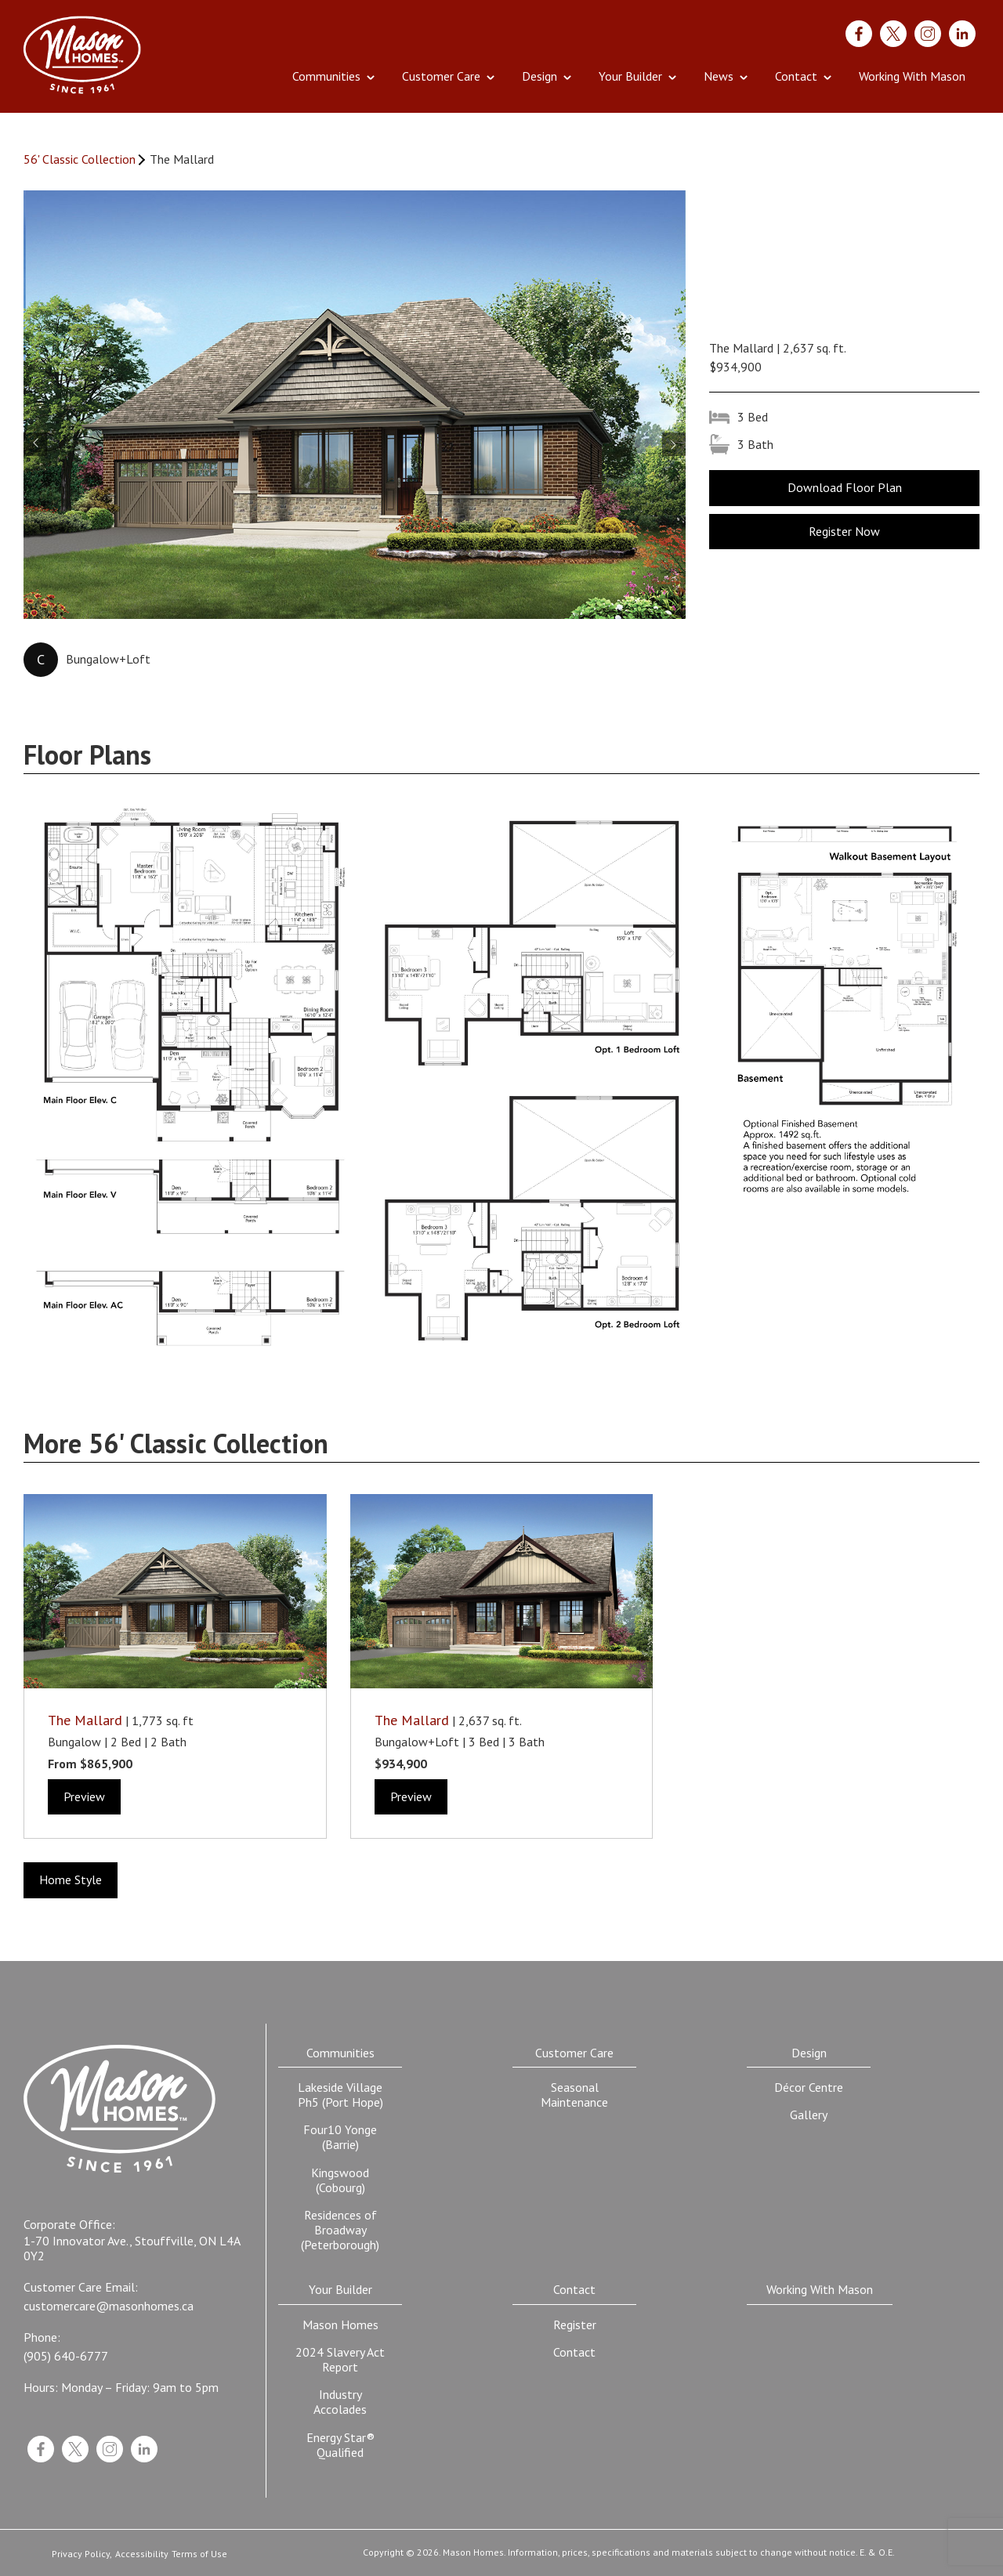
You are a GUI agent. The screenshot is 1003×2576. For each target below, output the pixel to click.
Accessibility (141, 2554)
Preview (84, 1796)
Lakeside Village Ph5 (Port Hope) (340, 2094)
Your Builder (630, 76)
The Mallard (85, 1720)
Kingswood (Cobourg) (340, 2180)
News (718, 76)
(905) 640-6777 (66, 2356)
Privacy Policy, (82, 2554)
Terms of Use (199, 2554)
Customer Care (441, 76)
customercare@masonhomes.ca (109, 2306)
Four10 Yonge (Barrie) (340, 2137)
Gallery (808, 2114)
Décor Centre (808, 2087)
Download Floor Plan (845, 487)
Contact (796, 76)
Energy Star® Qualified (340, 2444)
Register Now (844, 531)
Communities (326, 76)
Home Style (70, 1879)
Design (539, 76)
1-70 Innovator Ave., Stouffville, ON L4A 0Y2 (132, 2248)
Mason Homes (340, 2324)
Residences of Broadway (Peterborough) (340, 2229)
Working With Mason (912, 76)
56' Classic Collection (80, 159)
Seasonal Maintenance (574, 2094)
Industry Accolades (340, 2401)
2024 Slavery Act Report (340, 2359)
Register (574, 2324)
